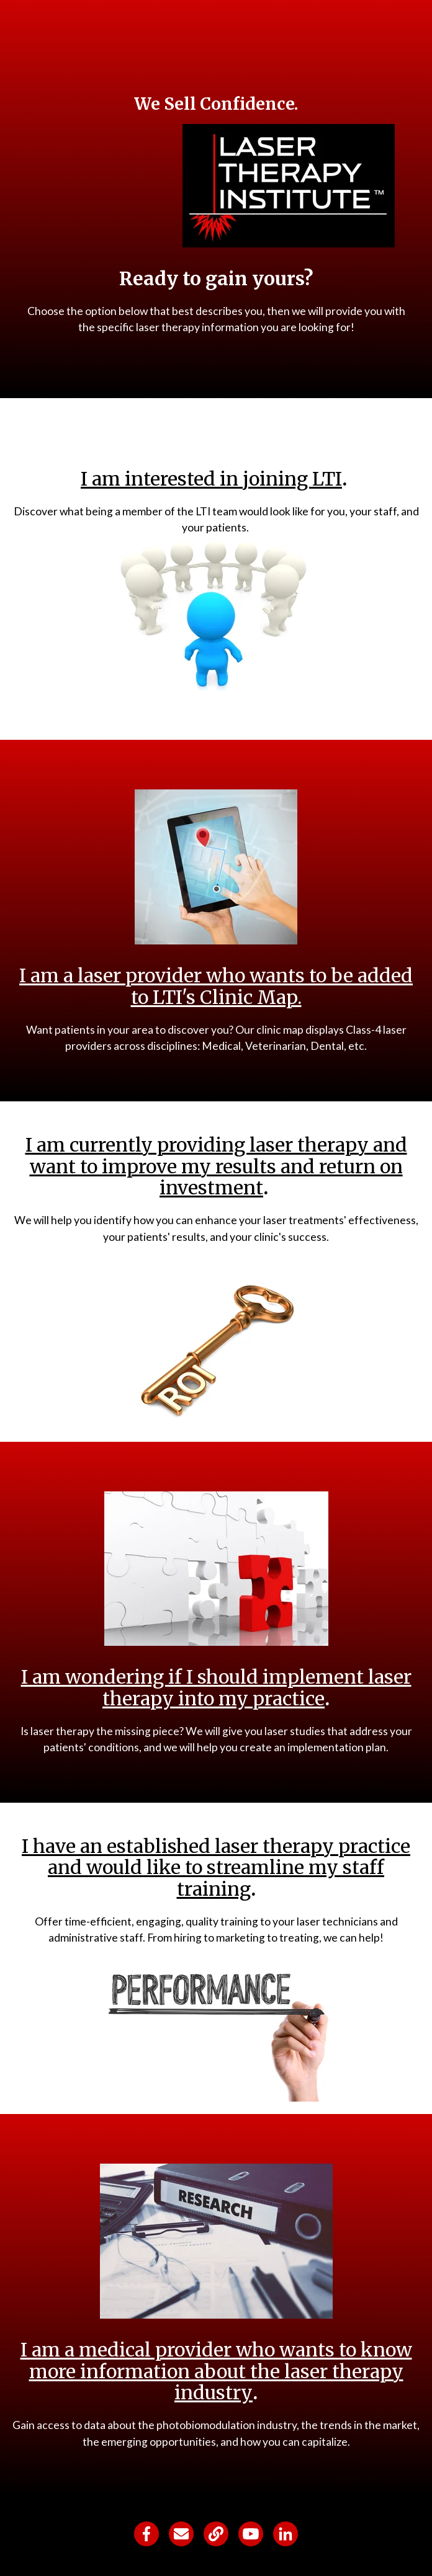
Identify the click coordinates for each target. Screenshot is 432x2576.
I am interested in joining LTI (211, 479)
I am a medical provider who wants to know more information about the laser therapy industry (216, 2371)
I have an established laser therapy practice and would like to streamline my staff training (216, 1867)
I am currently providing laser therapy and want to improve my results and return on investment (216, 1166)
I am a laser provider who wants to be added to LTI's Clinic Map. (216, 986)
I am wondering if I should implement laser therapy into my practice (216, 1687)
